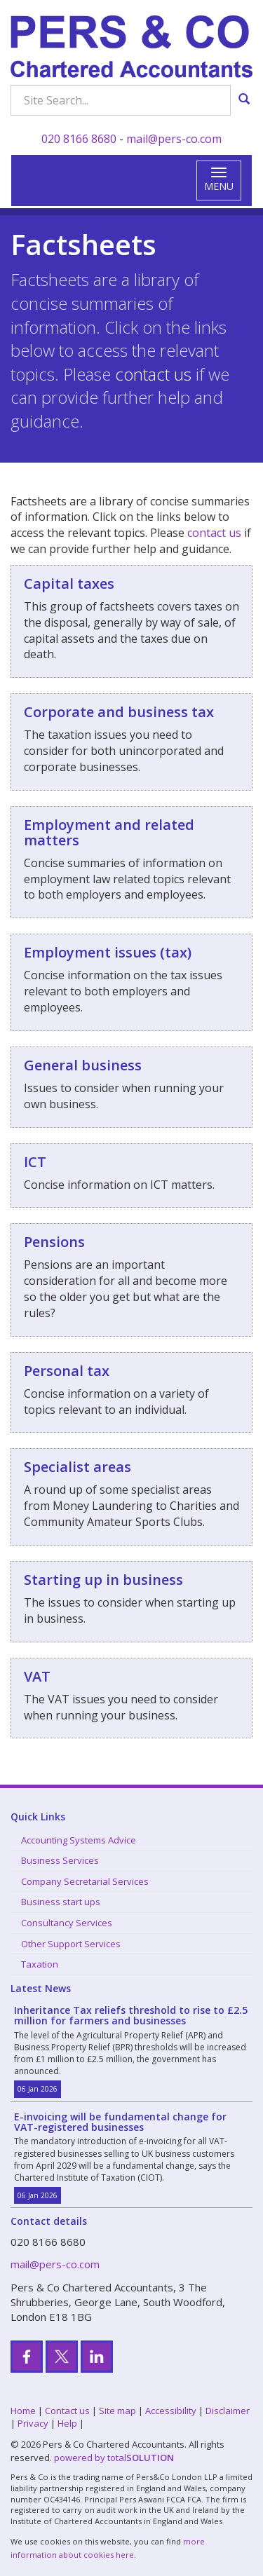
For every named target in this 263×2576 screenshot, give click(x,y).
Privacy (33, 2423)
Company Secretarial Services (85, 1881)
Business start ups (60, 1901)
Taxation (39, 1964)
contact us (153, 374)
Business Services (60, 1860)
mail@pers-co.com (174, 138)
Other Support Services (71, 1943)
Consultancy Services (66, 1922)
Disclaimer (227, 2410)
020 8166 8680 (78, 138)
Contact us (67, 2410)
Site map (117, 2410)
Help (67, 2423)
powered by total (114, 2457)
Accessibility (170, 2410)
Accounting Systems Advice (78, 1840)
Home (23, 2410)
